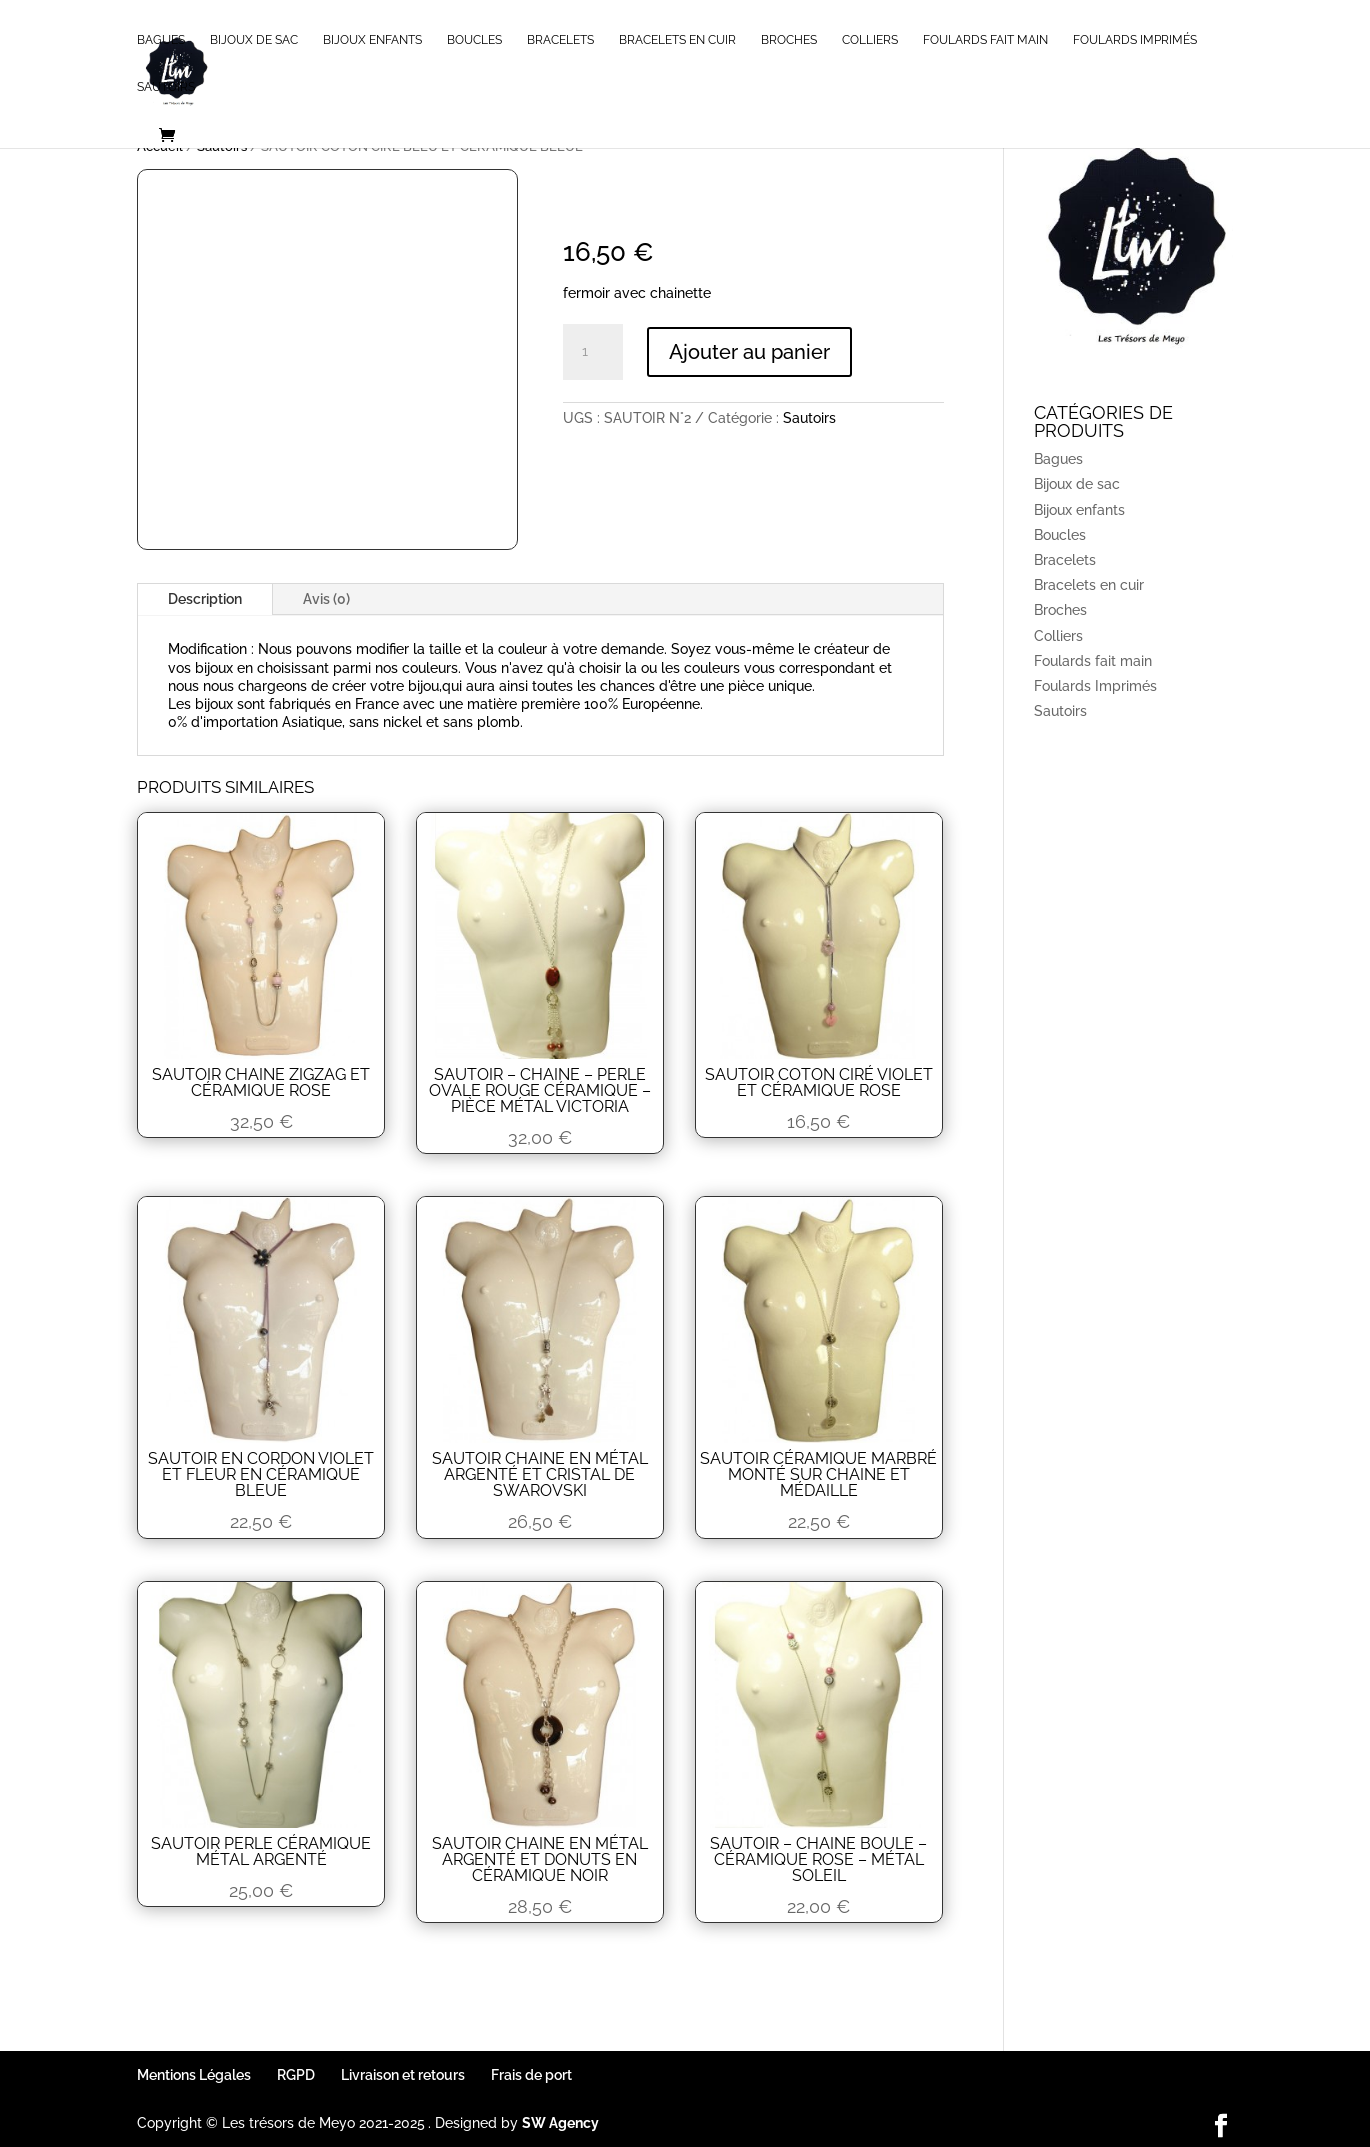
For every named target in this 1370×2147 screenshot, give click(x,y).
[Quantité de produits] (593, 352)
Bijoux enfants (372, 40)
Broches (789, 40)
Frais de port (531, 2075)
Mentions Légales (194, 2075)
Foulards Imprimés (1135, 40)
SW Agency (560, 2123)
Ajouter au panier (749, 352)
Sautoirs (166, 87)
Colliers (870, 40)
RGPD (296, 2075)
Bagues (161, 40)
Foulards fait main (985, 40)
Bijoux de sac (254, 40)
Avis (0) (326, 599)
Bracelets (560, 40)
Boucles (474, 40)
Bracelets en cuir (677, 40)
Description (205, 599)
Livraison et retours (403, 2075)
